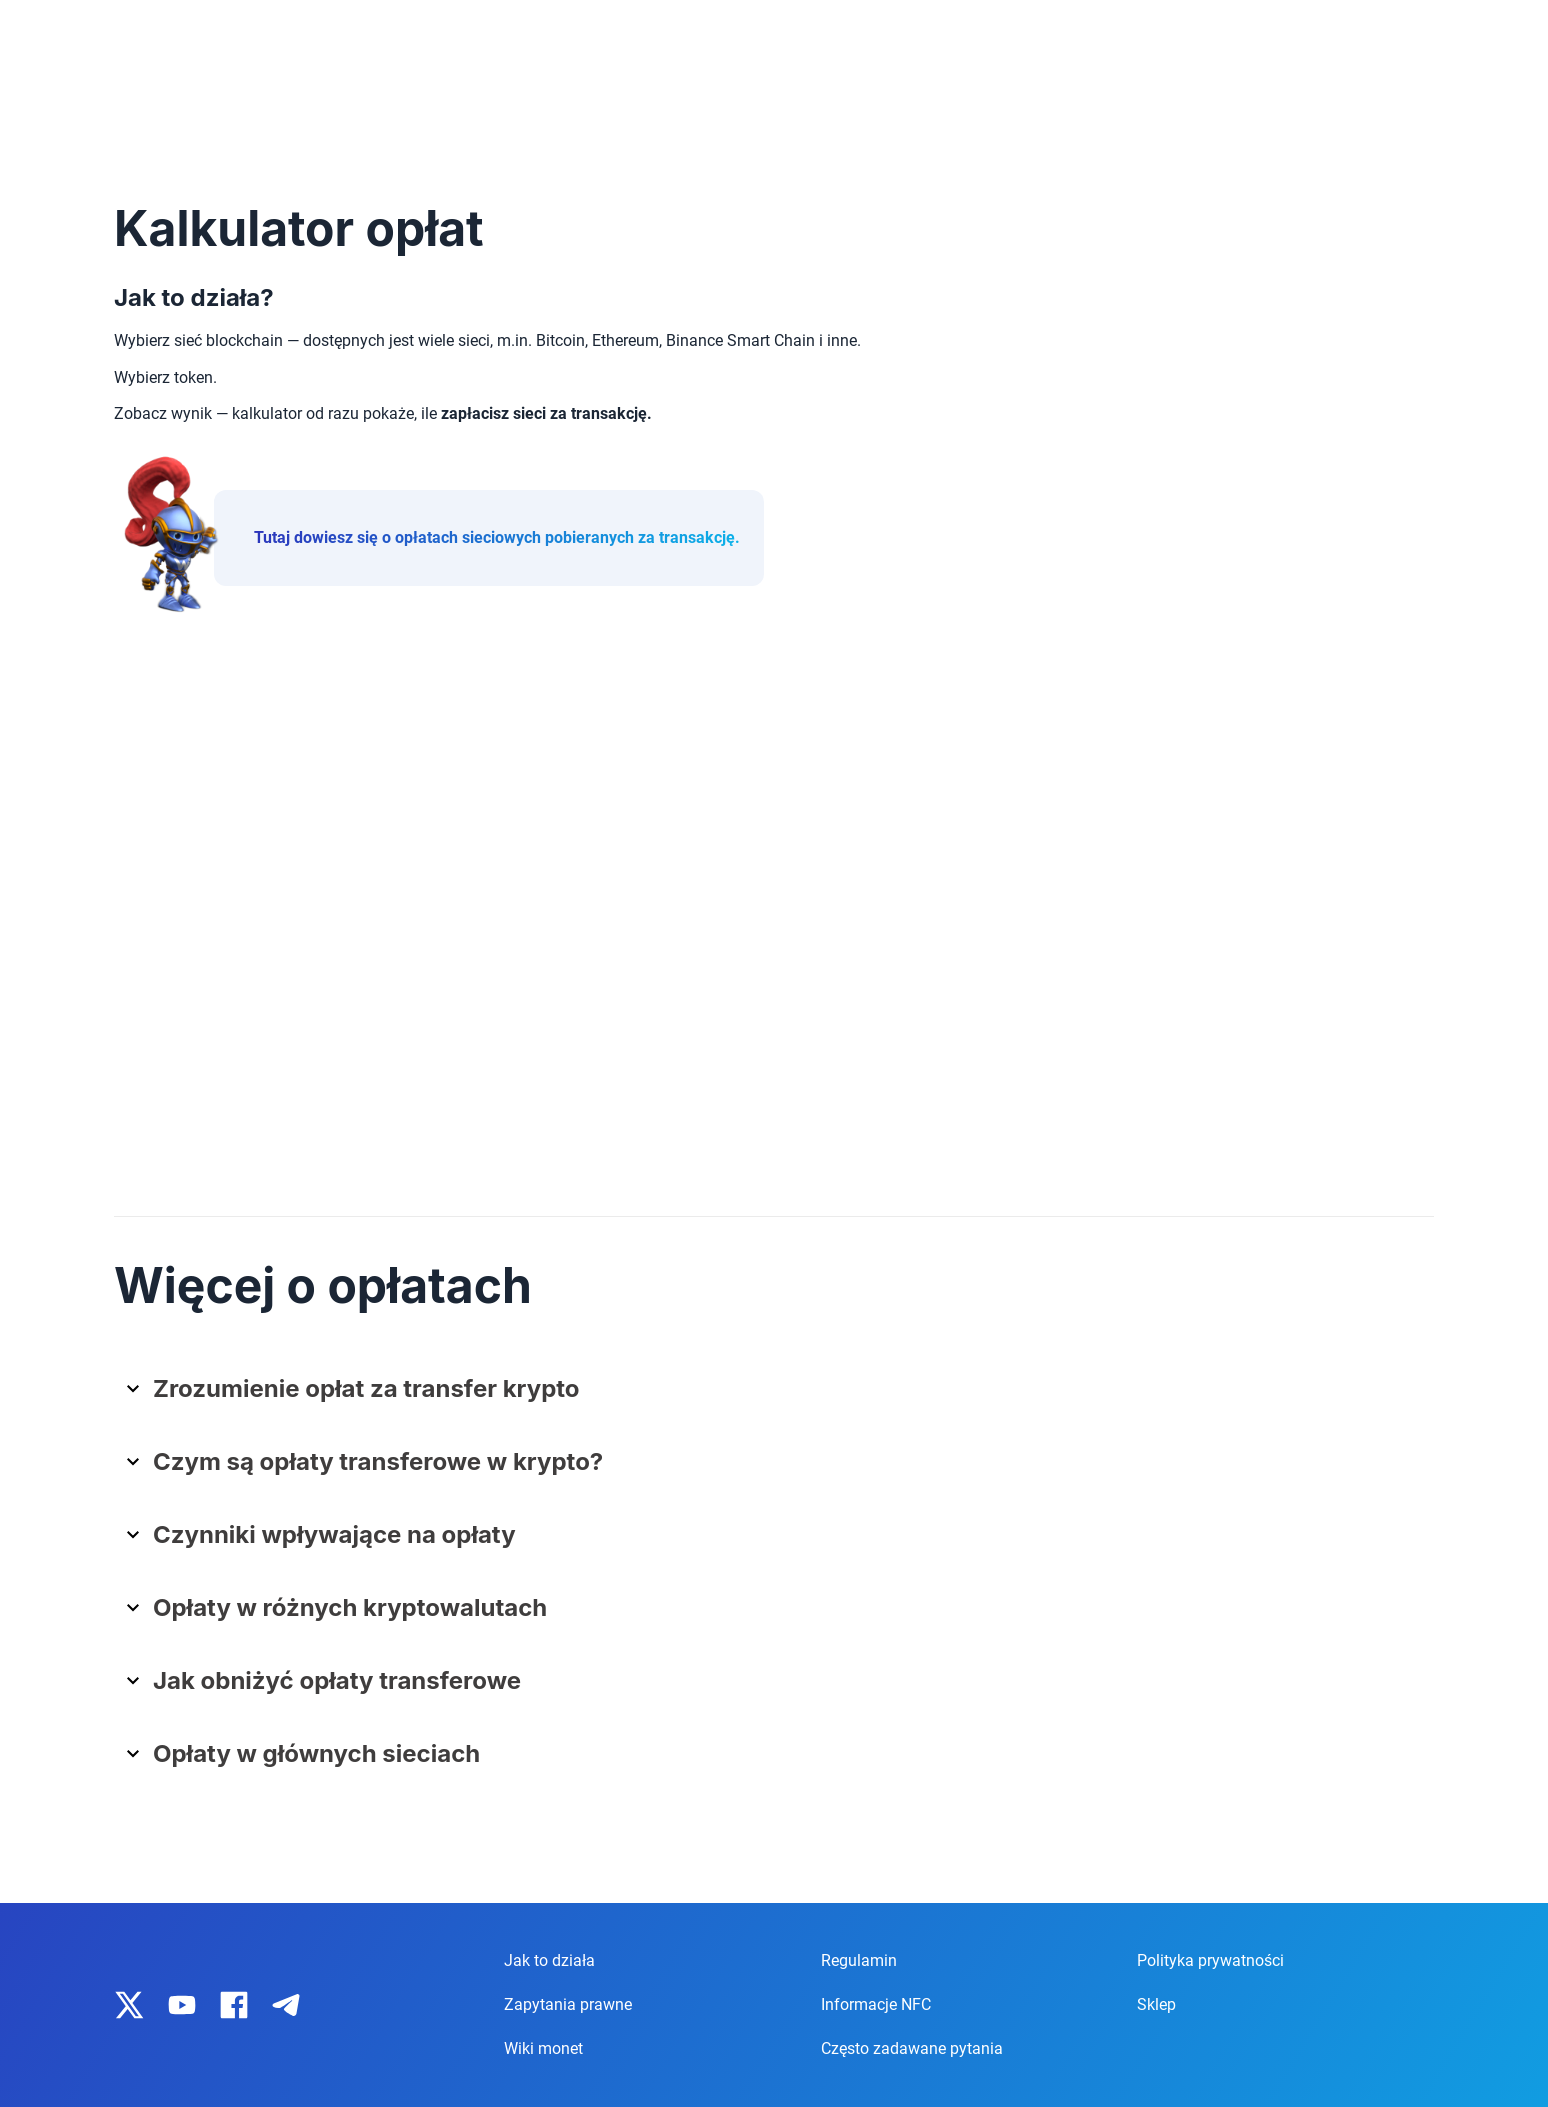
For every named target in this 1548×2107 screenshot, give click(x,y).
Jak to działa (549, 1960)
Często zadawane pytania (912, 2048)
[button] (781, 1396)
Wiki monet (543, 2048)
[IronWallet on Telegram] (286, 2005)
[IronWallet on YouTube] (182, 2005)
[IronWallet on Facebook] (234, 2005)
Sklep (1156, 2004)
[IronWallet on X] (130, 2005)
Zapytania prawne (568, 2004)
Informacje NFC (876, 2004)
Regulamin (859, 1960)
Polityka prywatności (1210, 1960)
